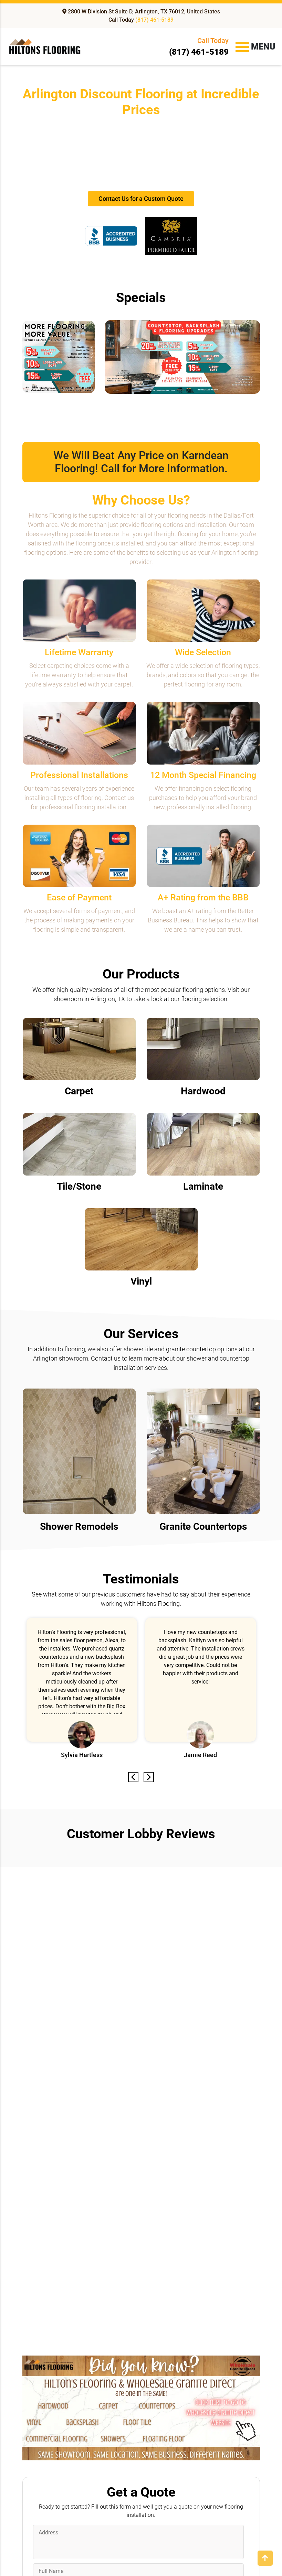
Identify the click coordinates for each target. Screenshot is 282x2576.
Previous (134, 1777)
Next (148, 1777)
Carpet (79, 1091)
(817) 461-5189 (154, 20)
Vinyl (141, 1281)
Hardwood (203, 1091)
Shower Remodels (79, 1526)
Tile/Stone (79, 1186)
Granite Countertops (203, 1526)
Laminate (203, 1186)
